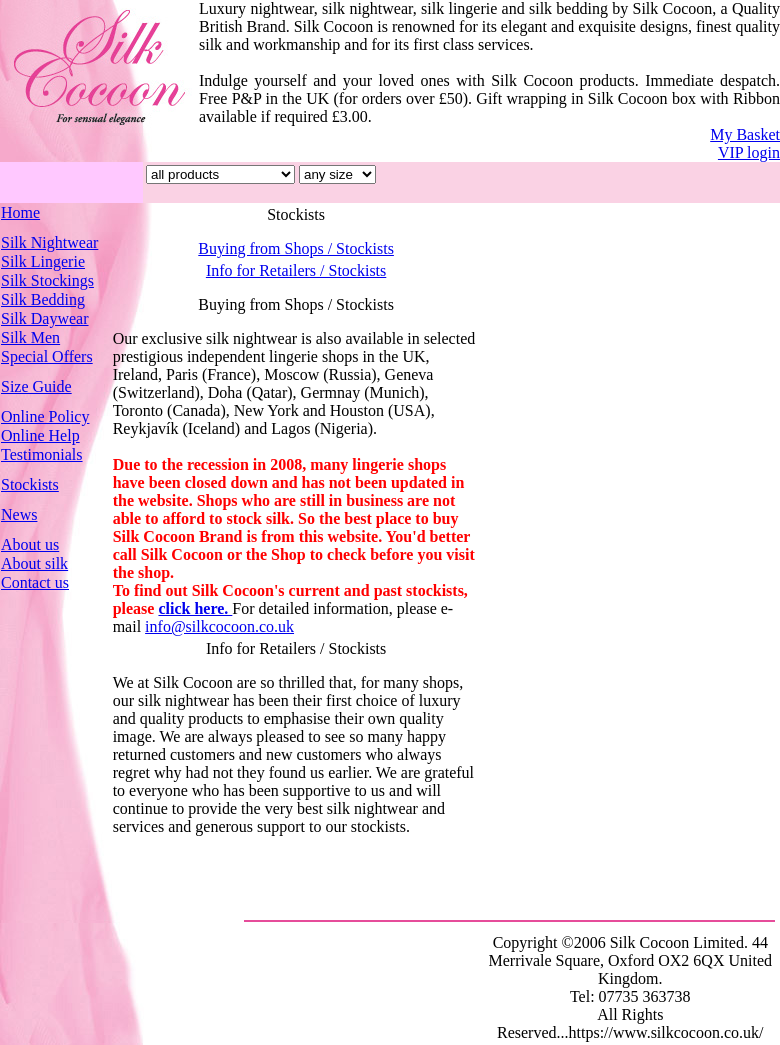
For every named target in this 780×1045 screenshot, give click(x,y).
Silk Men (30, 337)
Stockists (30, 484)
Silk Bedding (43, 299)
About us (30, 544)
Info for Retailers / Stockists (296, 270)
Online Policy (45, 416)
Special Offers (47, 356)
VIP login (749, 152)
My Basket (745, 134)
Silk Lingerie (43, 261)
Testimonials (42, 454)
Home (20, 212)
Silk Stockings (47, 280)
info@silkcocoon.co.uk (219, 626)
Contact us (35, 582)
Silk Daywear (45, 318)
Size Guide (36, 386)
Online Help (40, 435)
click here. (195, 608)
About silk (34, 563)
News (19, 514)
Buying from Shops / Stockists (296, 248)
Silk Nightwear (49, 242)
